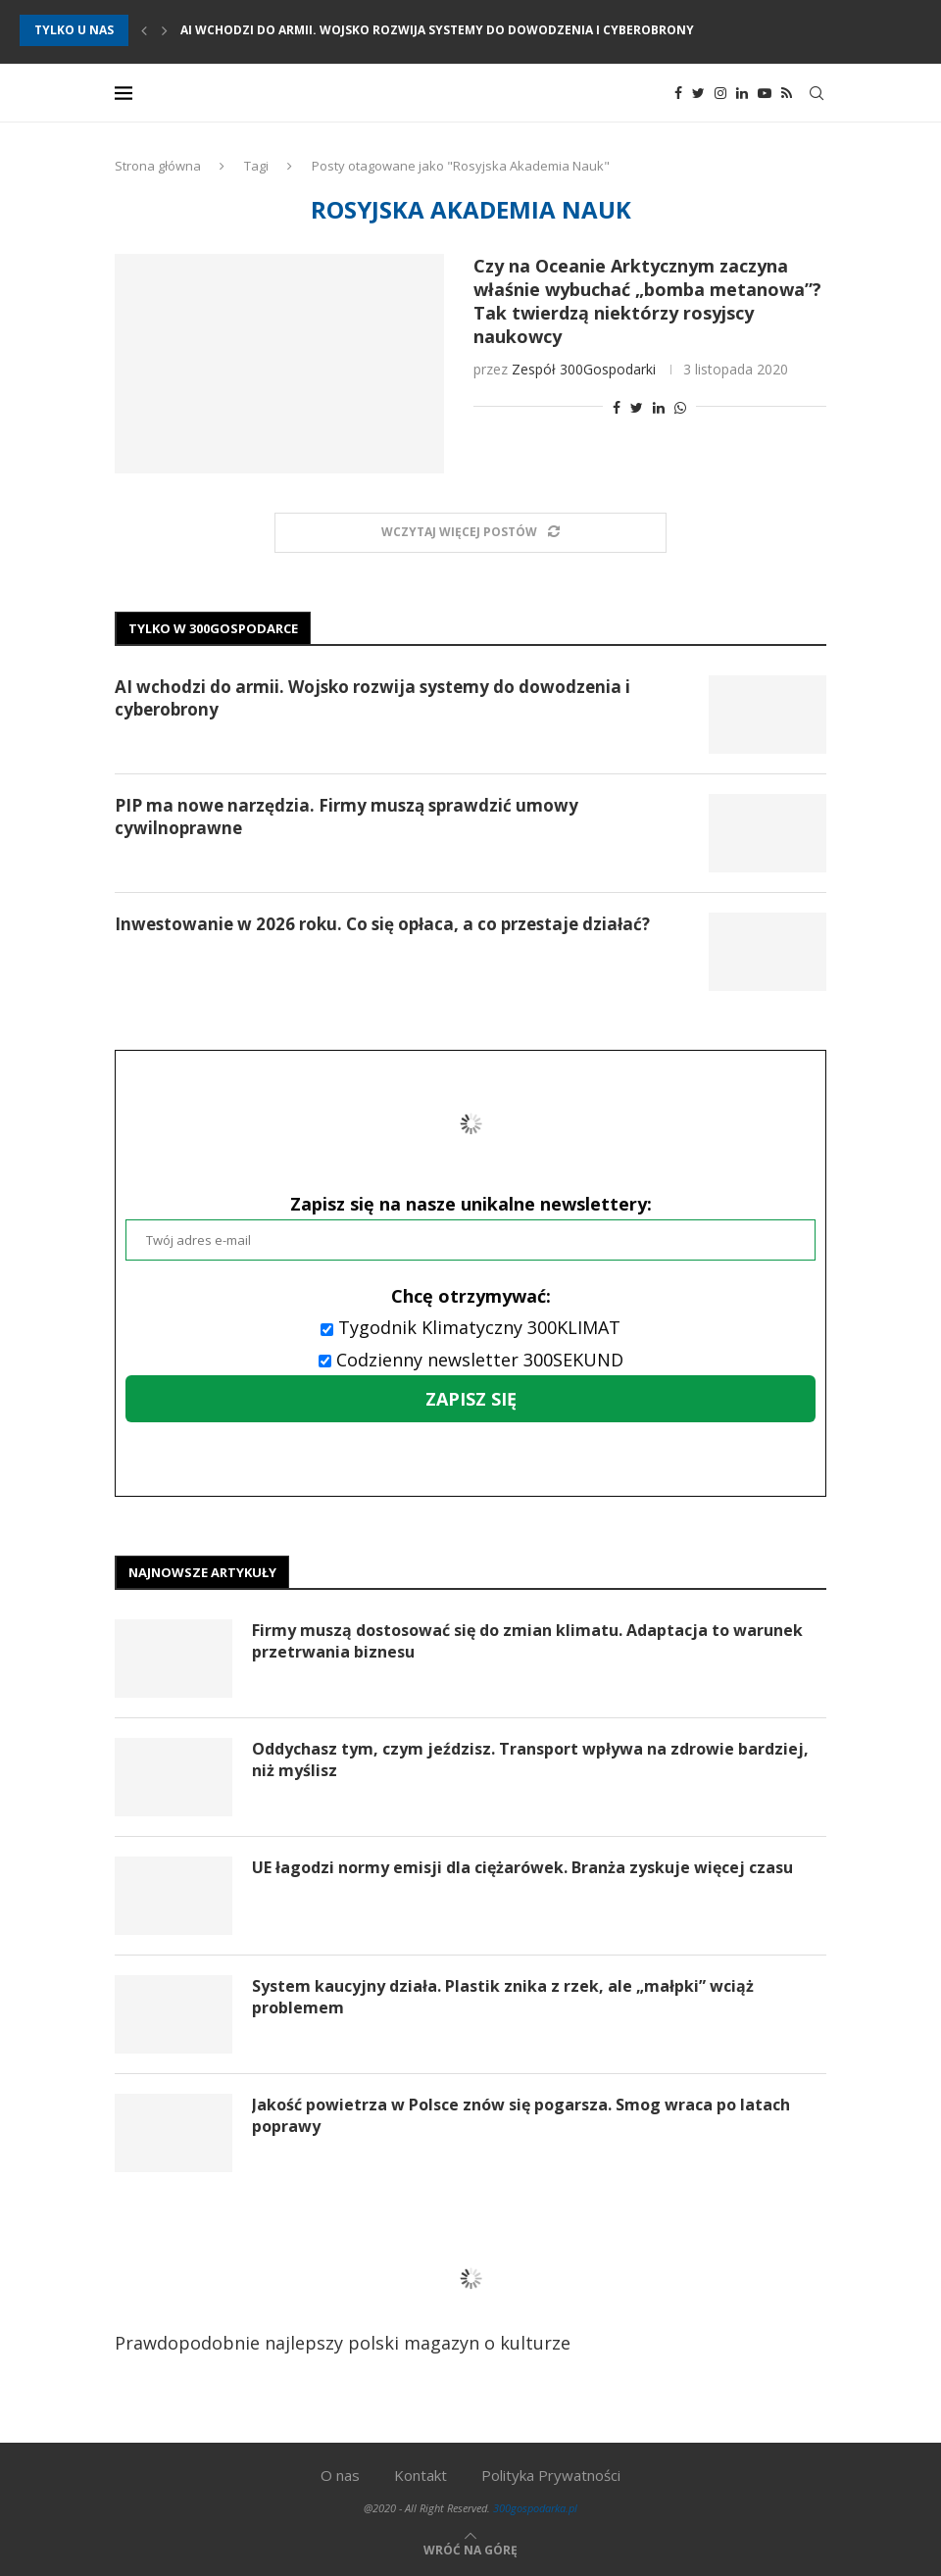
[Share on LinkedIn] (659, 407)
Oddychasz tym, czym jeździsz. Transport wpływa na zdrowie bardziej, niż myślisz (530, 1759)
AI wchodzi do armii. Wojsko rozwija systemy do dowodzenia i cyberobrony (437, 30)
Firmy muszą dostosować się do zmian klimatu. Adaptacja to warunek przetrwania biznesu (527, 1640)
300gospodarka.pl (535, 2508)
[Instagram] (720, 93)
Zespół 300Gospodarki (584, 369)
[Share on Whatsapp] (680, 407)
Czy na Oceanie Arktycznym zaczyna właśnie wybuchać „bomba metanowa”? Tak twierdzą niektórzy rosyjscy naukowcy (647, 301)
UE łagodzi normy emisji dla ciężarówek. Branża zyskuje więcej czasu (522, 1867)
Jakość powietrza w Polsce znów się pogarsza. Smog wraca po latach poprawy (521, 2115)
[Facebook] (678, 93)
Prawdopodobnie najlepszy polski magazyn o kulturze (366, 2292)
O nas (340, 2475)
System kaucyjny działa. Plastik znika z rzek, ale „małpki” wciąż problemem (503, 1996)
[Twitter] (698, 93)
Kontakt (420, 2475)
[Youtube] (764, 93)
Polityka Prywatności (550, 2475)
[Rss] (786, 93)
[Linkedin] (742, 93)
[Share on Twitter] (636, 407)
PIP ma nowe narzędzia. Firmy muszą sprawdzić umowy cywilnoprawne (346, 817)
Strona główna (158, 165)
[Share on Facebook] (616, 407)
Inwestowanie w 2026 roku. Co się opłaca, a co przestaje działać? (382, 924)
